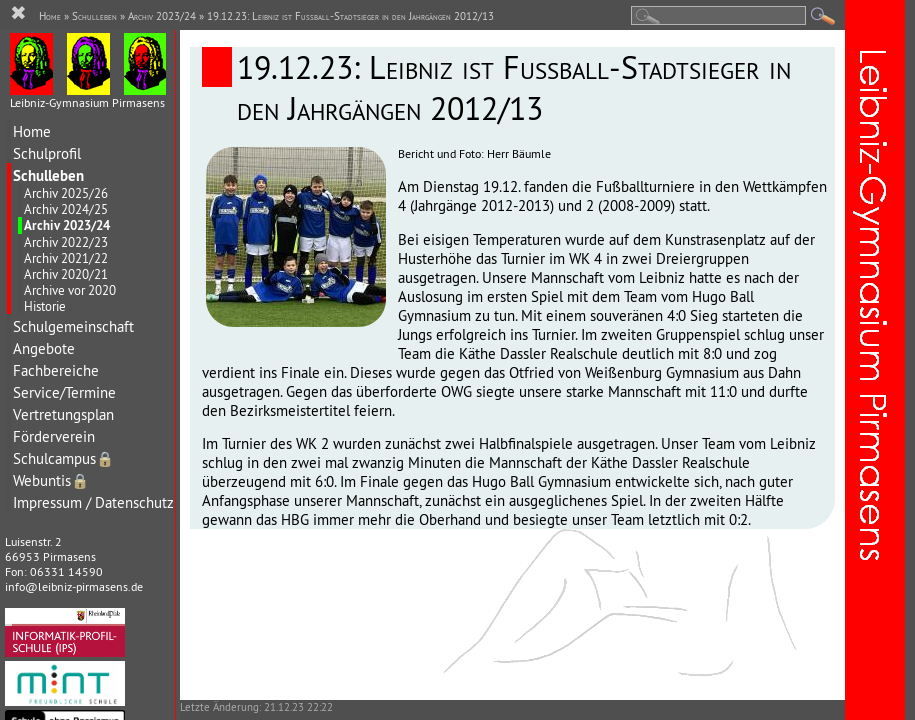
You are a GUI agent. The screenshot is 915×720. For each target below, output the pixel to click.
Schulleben (48, 175)
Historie (45, 306)
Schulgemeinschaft (73, 326)
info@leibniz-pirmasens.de (74, 586)
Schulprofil (47, 153)
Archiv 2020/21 (66, 274)
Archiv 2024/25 (66, 209)
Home (32, 131)
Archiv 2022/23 (66, 242)
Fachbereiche (56, 370)
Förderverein (54, 436)
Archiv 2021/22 (66, 258)
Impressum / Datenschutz (93, 502)
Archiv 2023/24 (67, 225)
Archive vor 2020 (70, 290)
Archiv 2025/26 (66, 193)
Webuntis (51, 480)
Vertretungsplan (63, 414)
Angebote (44, 348)
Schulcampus (63, 458)
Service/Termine (64, 392)
